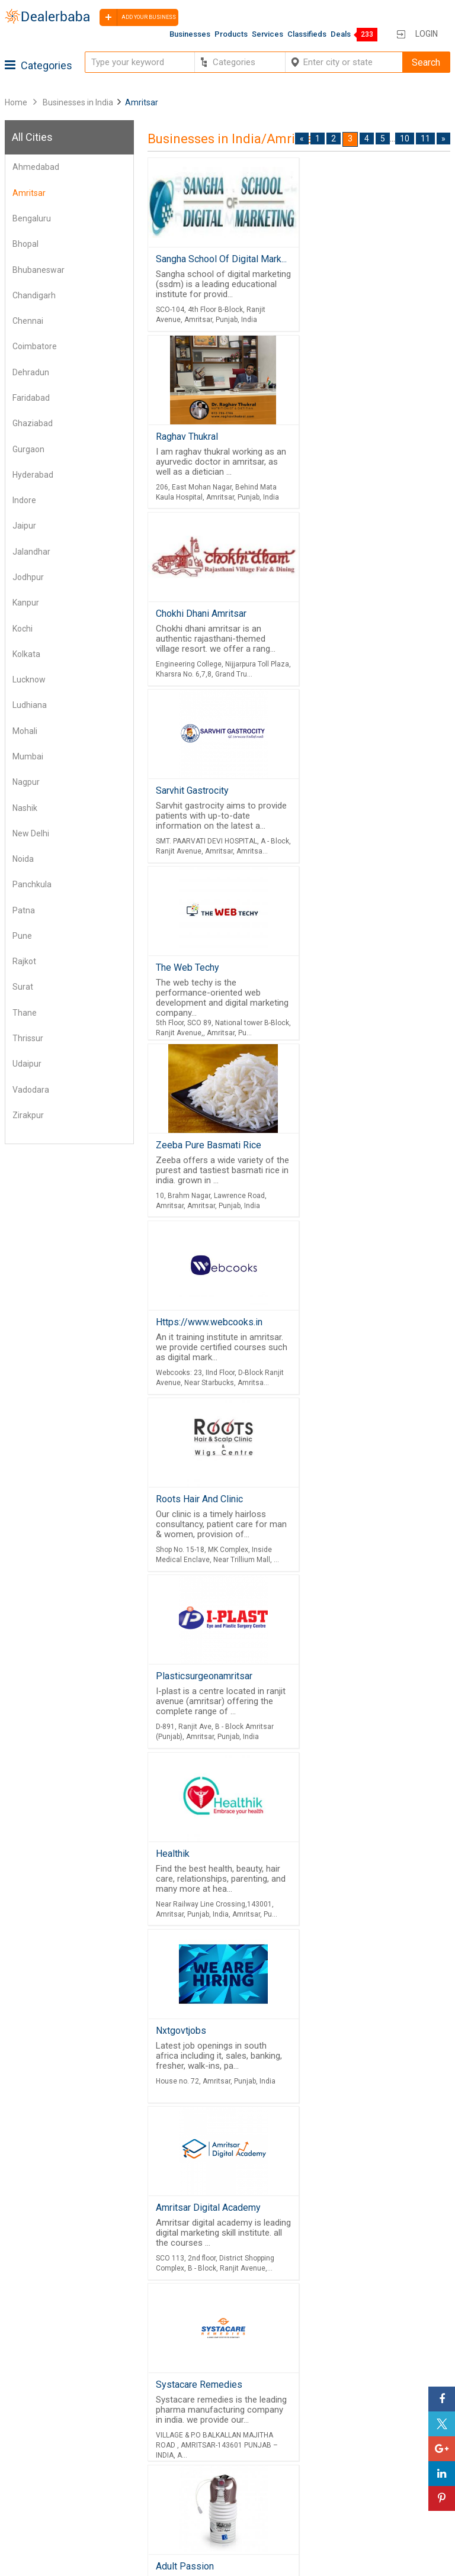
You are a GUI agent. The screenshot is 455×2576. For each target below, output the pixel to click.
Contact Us (30, 2481)
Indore (24, 500)
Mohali (24, 731)
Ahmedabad (35, 167)
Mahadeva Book (189, 2066)
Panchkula (32, 884)
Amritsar (29, 193)
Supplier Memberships (351, 2453)
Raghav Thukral (338, 259)
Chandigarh (34, 295)
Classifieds (306, 34)
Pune (22, 936)
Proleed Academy (193, 1885)
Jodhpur (28, 577)
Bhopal (25, 244)
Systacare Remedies (199, 1343)
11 (425, 138)
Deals (341, 34)
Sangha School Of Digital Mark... (221, 259)
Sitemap (24, 2510)
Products (231, 34)
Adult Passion (336, 1343)
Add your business (138, 17)
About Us (26, 2453)
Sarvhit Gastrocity (340, 439)
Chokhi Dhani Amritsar (201, 439)
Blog (16, 2495)
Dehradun (30, 372)
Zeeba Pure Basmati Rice (359, 620)
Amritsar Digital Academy (359, 1162)
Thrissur (27, 1038)
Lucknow (29, 679)
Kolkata (26, 654)
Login (426, 33)
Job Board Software (387, 2358)
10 (404, 138)
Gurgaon (28, 449)
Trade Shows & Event (197, 2510)
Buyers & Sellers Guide (53, 2438)
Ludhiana (29, 705)
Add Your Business (344, 2481)
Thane (24, 1012)
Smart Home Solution (351, 1705)
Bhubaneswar (38, 270)
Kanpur (25, 602)
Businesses (189, 34)
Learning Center (338, 2438)
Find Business (182, 2481)
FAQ (15, 2524)
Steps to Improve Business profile (374, 2424)
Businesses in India (78, 102)
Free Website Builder (367, 2328)
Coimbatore (34, 346)
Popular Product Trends (202, 2453)
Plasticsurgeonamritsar (204, 982)
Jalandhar (31, 551)
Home (16, 102)
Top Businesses (187, 2495)
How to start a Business (353, 2495)
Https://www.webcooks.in (209, 801)
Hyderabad (32, 474)
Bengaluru (31, 218)
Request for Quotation (199, 2467)
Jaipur (24, 525)
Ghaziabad (32, 423)
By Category (179, 2424)
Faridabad (31, 397)
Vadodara (30, 1089)
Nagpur (26, 782)
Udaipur (26, 1063)
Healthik (321, 982)
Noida (23, 859)
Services (267, 34)
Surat (22, 986)
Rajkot (24, 961)
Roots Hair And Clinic (350, 801)
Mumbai (27, 756)
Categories (38, 65)
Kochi (22, 628)
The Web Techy (187, 620)
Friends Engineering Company (365, 1885)
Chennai (27, 321)
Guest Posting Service (52, 2467)
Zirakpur (28, 1115)
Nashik (24, 808)
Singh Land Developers (355, 1524)
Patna (23, 910)
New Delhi (30, 833)
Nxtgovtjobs (181, 1162)
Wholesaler (177, 2438)
